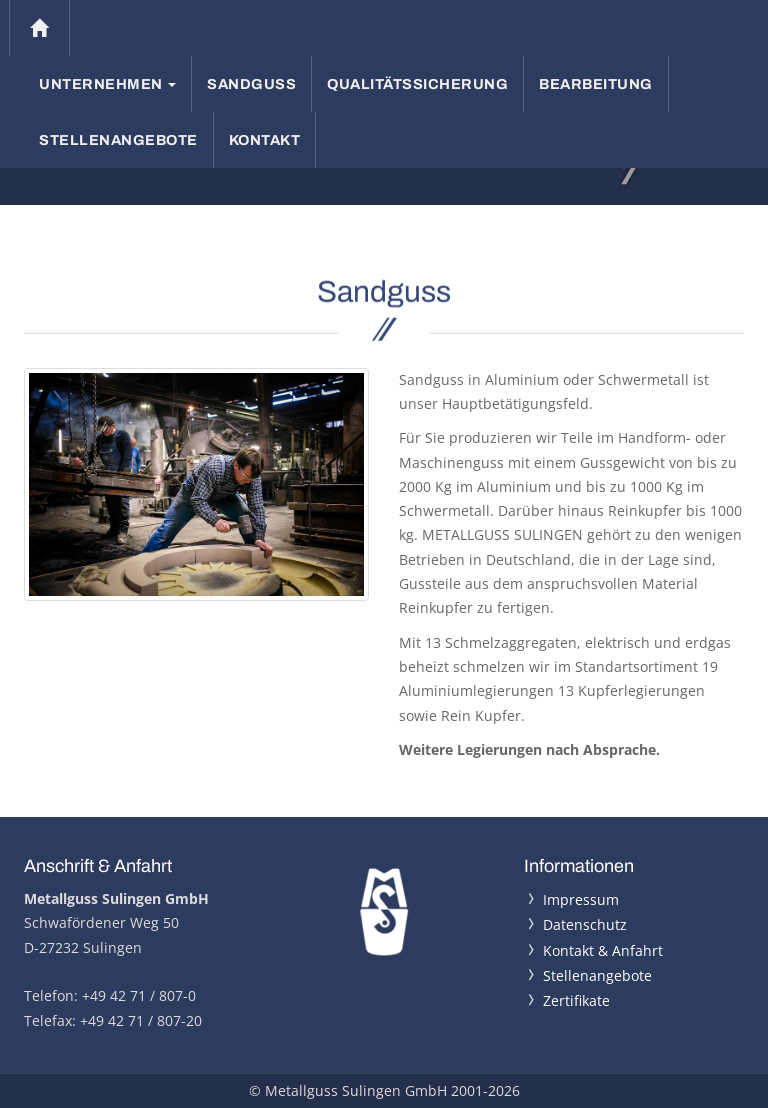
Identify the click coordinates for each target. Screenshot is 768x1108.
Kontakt (265, 140)
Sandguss (251, 84)
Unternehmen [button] (107, 84)
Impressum (581, 899)
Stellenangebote (118, 140)
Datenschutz (585, 924)
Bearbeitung (596, 84)
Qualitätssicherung (417, 84)
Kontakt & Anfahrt (603, 950)
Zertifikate (576, 1000)
